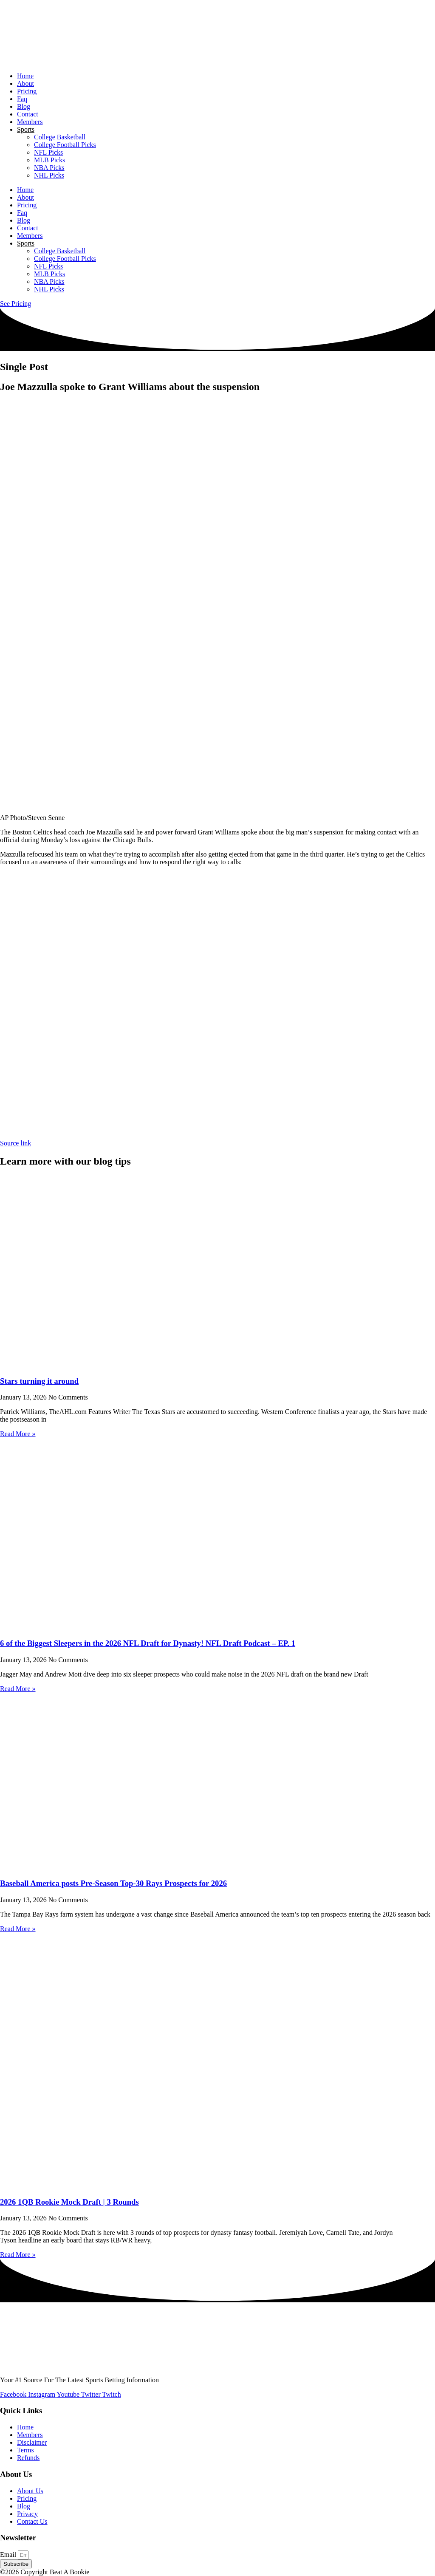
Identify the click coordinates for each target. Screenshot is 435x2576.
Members (29, 121)
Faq (22, 98)
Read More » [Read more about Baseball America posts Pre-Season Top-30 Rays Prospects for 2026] (18, 1928)
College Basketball (59, 137)
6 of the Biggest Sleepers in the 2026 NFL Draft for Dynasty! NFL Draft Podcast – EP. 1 (147, 1643)
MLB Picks (49, 160)
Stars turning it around (39, 1381)
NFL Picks (48, 152)
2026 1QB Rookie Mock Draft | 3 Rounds (69, 2201)
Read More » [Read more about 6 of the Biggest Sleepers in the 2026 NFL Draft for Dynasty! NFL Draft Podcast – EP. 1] (18, 1688)
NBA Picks (49, 167)
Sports (25, 129)
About (25, 83)
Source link (15, 1143)
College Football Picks (65, 144)
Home (25, 75)
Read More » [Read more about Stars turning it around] (18, 1433)
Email (9, 2554)
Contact (27, 114)
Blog (23, 106)
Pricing (27, 91)
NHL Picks (49, 175)
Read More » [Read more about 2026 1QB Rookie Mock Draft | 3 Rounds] (18, 2254)
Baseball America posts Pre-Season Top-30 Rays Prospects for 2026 (113, 1883)
